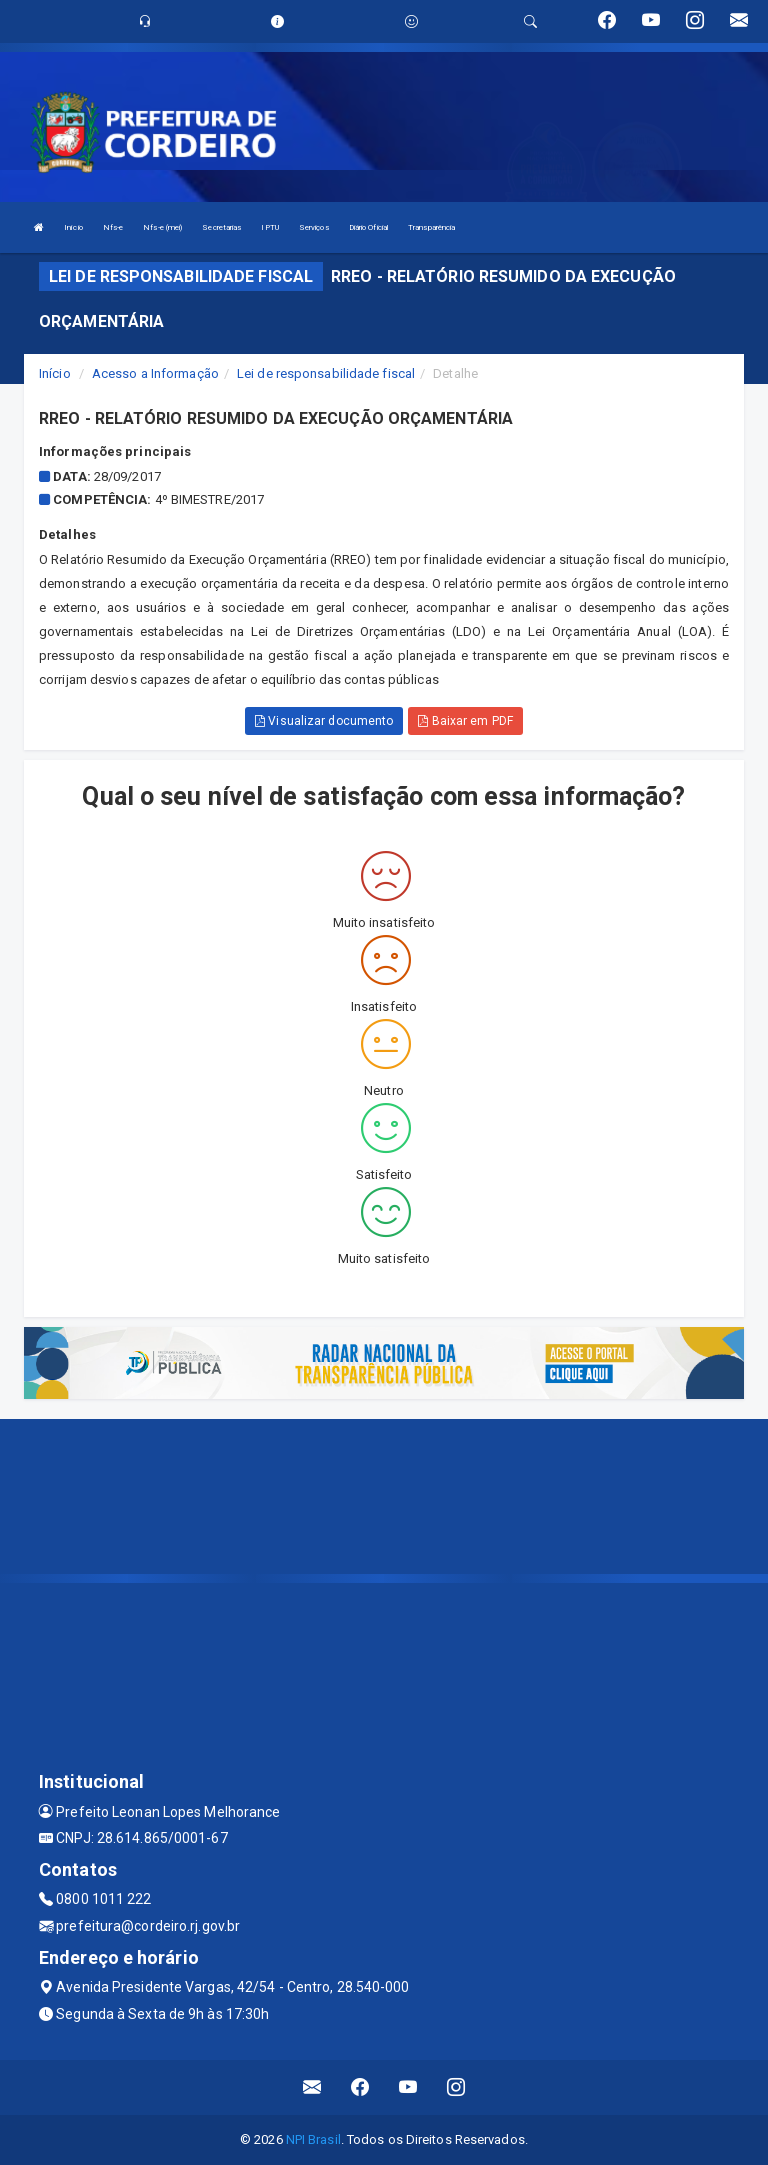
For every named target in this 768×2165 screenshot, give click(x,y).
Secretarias (221, 227)
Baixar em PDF (465, 721)
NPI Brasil (313, 2139)
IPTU (269, 227)
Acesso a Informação (155, 373)
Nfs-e (113, 227)
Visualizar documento (324, 721)
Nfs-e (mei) (162, 227)
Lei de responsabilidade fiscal (326, 373)
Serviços (314, 227)
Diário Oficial (368, 227)
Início (73, 227)
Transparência (431, 227)
